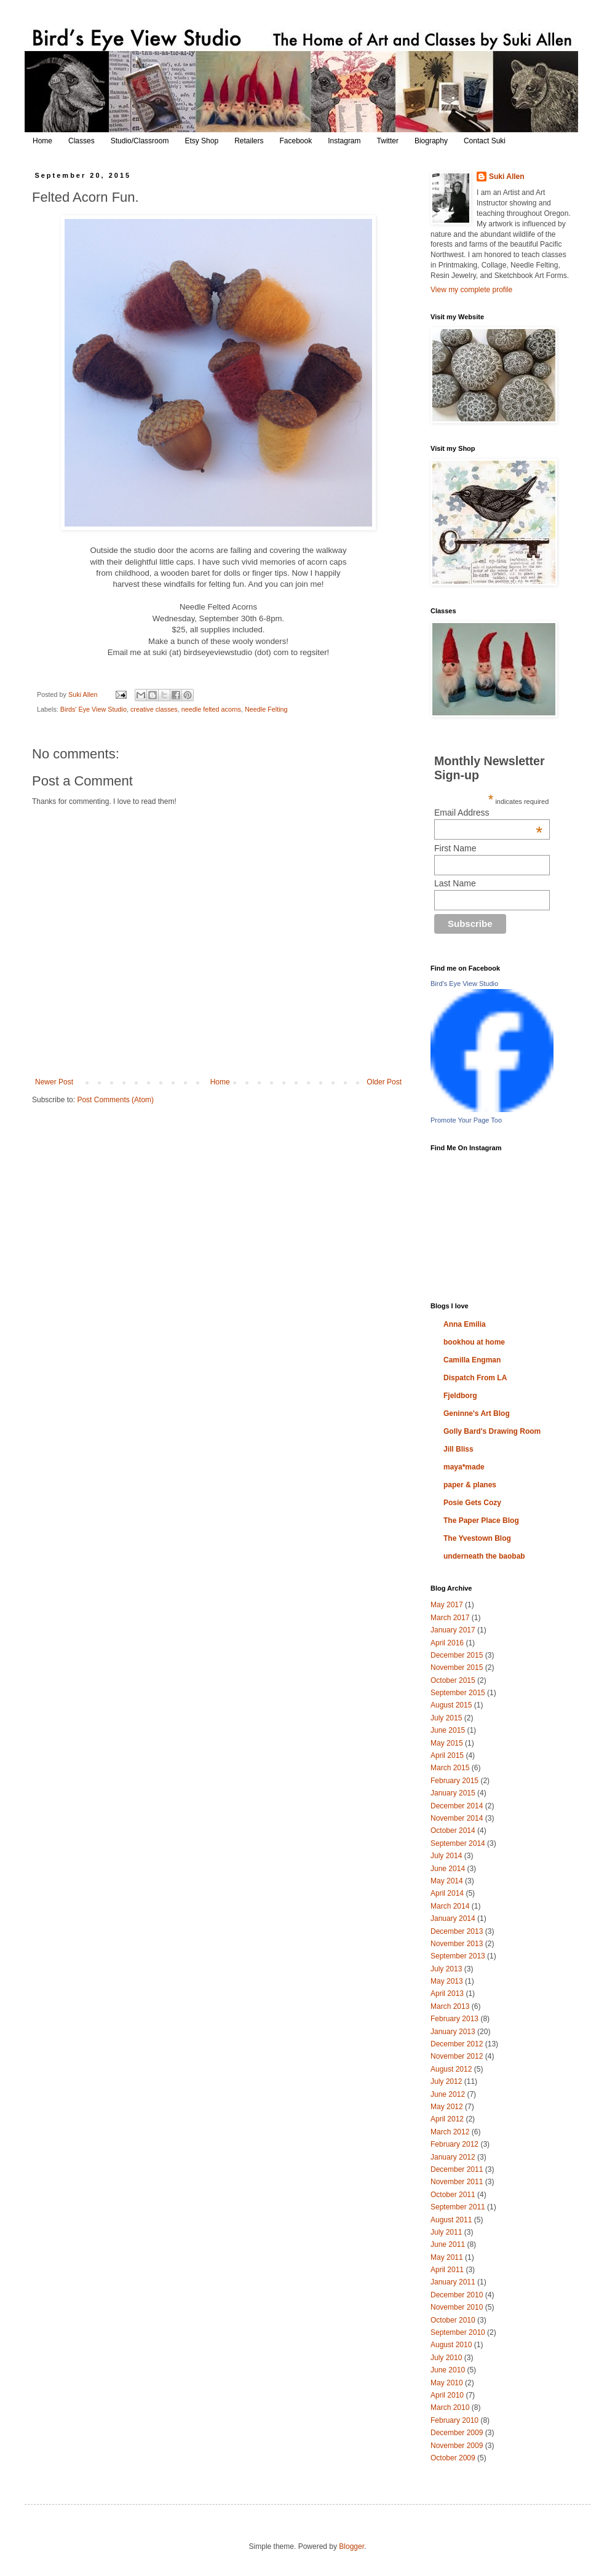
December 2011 (456, 2169)
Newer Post (54, 1082)
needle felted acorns (211, 709)
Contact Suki (485, 141)
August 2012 (451, 2069)
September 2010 (457, 2332)
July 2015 (446, 1718)
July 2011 (446, 2232)
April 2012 (447, 2119)
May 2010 (446, 2383)
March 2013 (449, 2006)
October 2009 (452, 2458)
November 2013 (456, 1943)
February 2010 (454, 2420)
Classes (81, 141)
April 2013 (447, 1993)
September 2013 (457, 1956)
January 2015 (452, 1793)
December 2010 (456, 2295)
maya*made (464, 1467)
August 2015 (451, 1705)
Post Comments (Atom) (115, 1099)
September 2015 (457, 1692)
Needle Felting (266, 709)
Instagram (344, 141)
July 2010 (446, 2357)
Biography (431, 141)
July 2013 (446, 1969)
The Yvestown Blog (477, 1538)
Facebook (295, 141)
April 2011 (447, 2269)
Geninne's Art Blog (476, 1413)
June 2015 (447, 1730)
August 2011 (451, 2220)
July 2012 (446, 2081)
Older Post (384, 1082)
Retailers (248, 141)
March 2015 (449, 1767)
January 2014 (452, 1918)
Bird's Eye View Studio (464, 983)
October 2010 (452, 2320)
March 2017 (449, 1617)
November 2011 (456, 2181)
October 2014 (452, 1830)
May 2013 (446, 1981)
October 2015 (452, 1680)
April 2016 (447, 1643)
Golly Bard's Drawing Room (492, 1431)
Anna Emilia (464, 1324)
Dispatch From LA (475, 1377)
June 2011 (447, 2244)
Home (42, 141)
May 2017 (446, 1604)
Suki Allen (507, 176)
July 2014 (446, 1855)
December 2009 (456, 2432)
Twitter (388, 141)
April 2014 (447, 1893)
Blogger (351, 2546)
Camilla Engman (472, 1360)
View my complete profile (471, 289)
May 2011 (446, 2257)
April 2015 (447, 1755)
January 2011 (452, 2282)
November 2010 (456, 2307)
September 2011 (457, 2207)
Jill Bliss (458, 1449)
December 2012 (456, 2044)
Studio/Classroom (140, 141)
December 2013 (456, 1931)
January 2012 (452, 2157)
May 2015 (446, 1743)
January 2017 (452, 1630)
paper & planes (469, 1485)
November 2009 (456, 2445)
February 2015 (454, 1780)
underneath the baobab (484, 1556)
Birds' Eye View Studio (93, 709)
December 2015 (456, 1655)
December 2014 (456, 1806)
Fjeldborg (460, 1395)
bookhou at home (474, 1342)
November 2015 (456, 1667)
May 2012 (446, 2106)
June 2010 (447, 2370)
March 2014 (449, 1906)
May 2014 (446, 1881)
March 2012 (449, 2132)
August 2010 (451, 2344)
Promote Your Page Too (466, 1120)
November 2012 (456, 2056)
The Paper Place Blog (481, 1520)
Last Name (455, 883)
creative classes (154, 709)
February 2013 (454, 2018)
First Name (455, 848)
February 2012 (454, 2144)
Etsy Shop (201, 141)
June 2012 (447, 2094)
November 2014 (456, 1818)
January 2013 (452, 2031)
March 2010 (449, 2407)
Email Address (488, 812)
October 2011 (452, 2194)
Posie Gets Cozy (472, 1502)
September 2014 (457, 1843)
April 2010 (447, 2395)
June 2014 (447, 1868)
